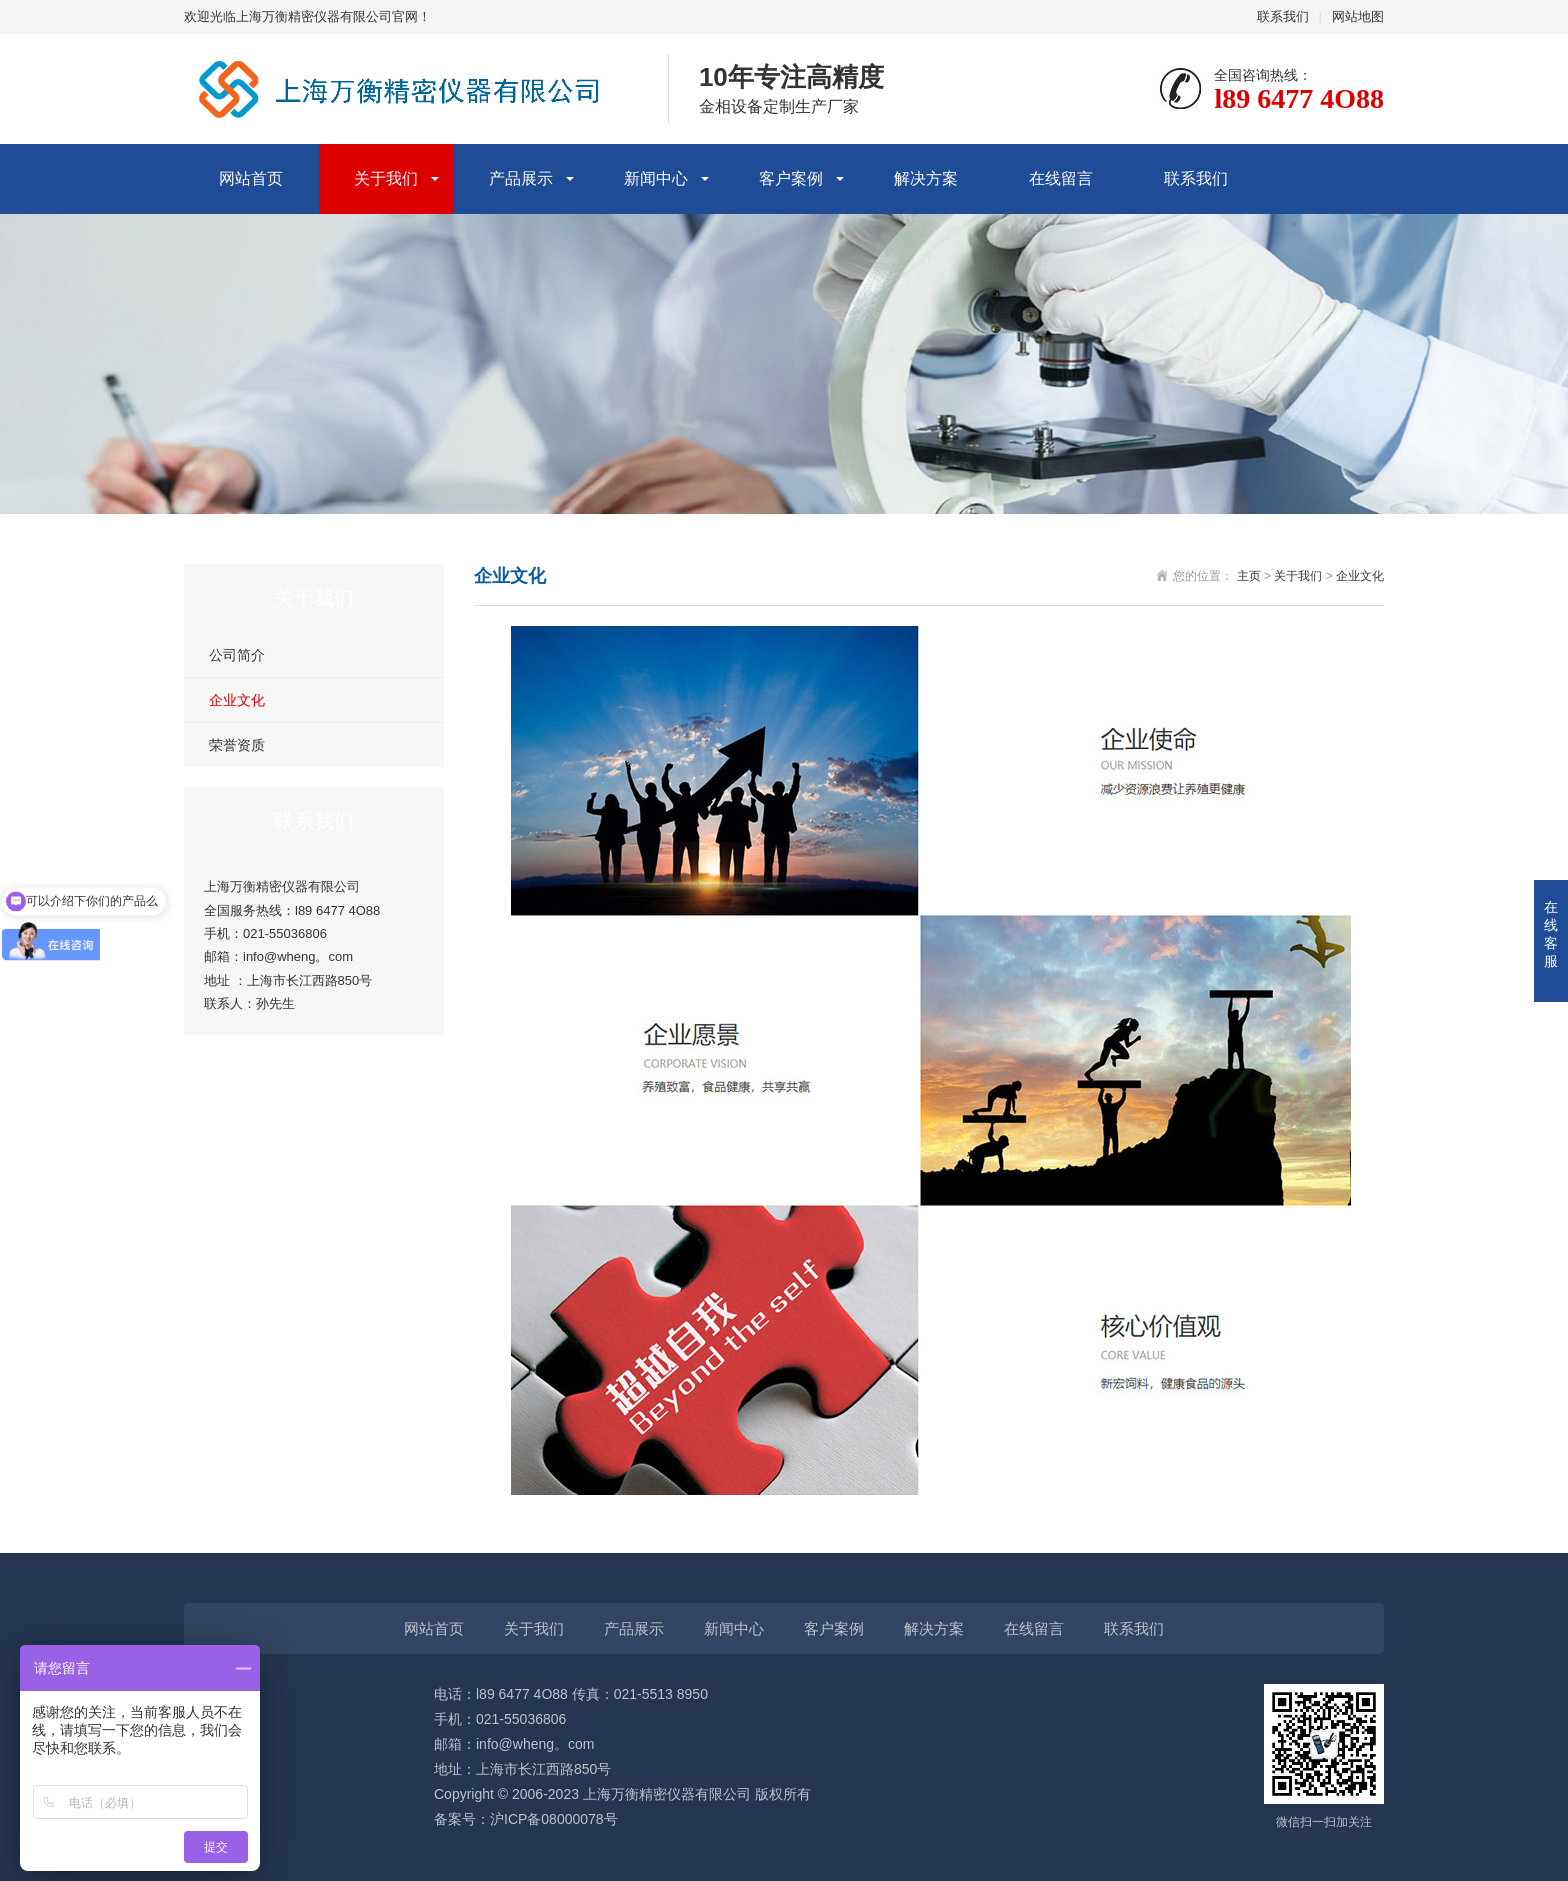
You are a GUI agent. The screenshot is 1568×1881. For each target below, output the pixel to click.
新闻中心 (656, 178)
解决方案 (926, 178)
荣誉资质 (237, 745)
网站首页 (251, 178)
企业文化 (237, 700)
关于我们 (386, 178)
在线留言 (1061, 178)
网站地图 (1358, 16)
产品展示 (521, 178)
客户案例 (791, 178)
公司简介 (237, 655)
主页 (1249, 576)
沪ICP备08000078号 (554, 1819)
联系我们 (1283, 16)
